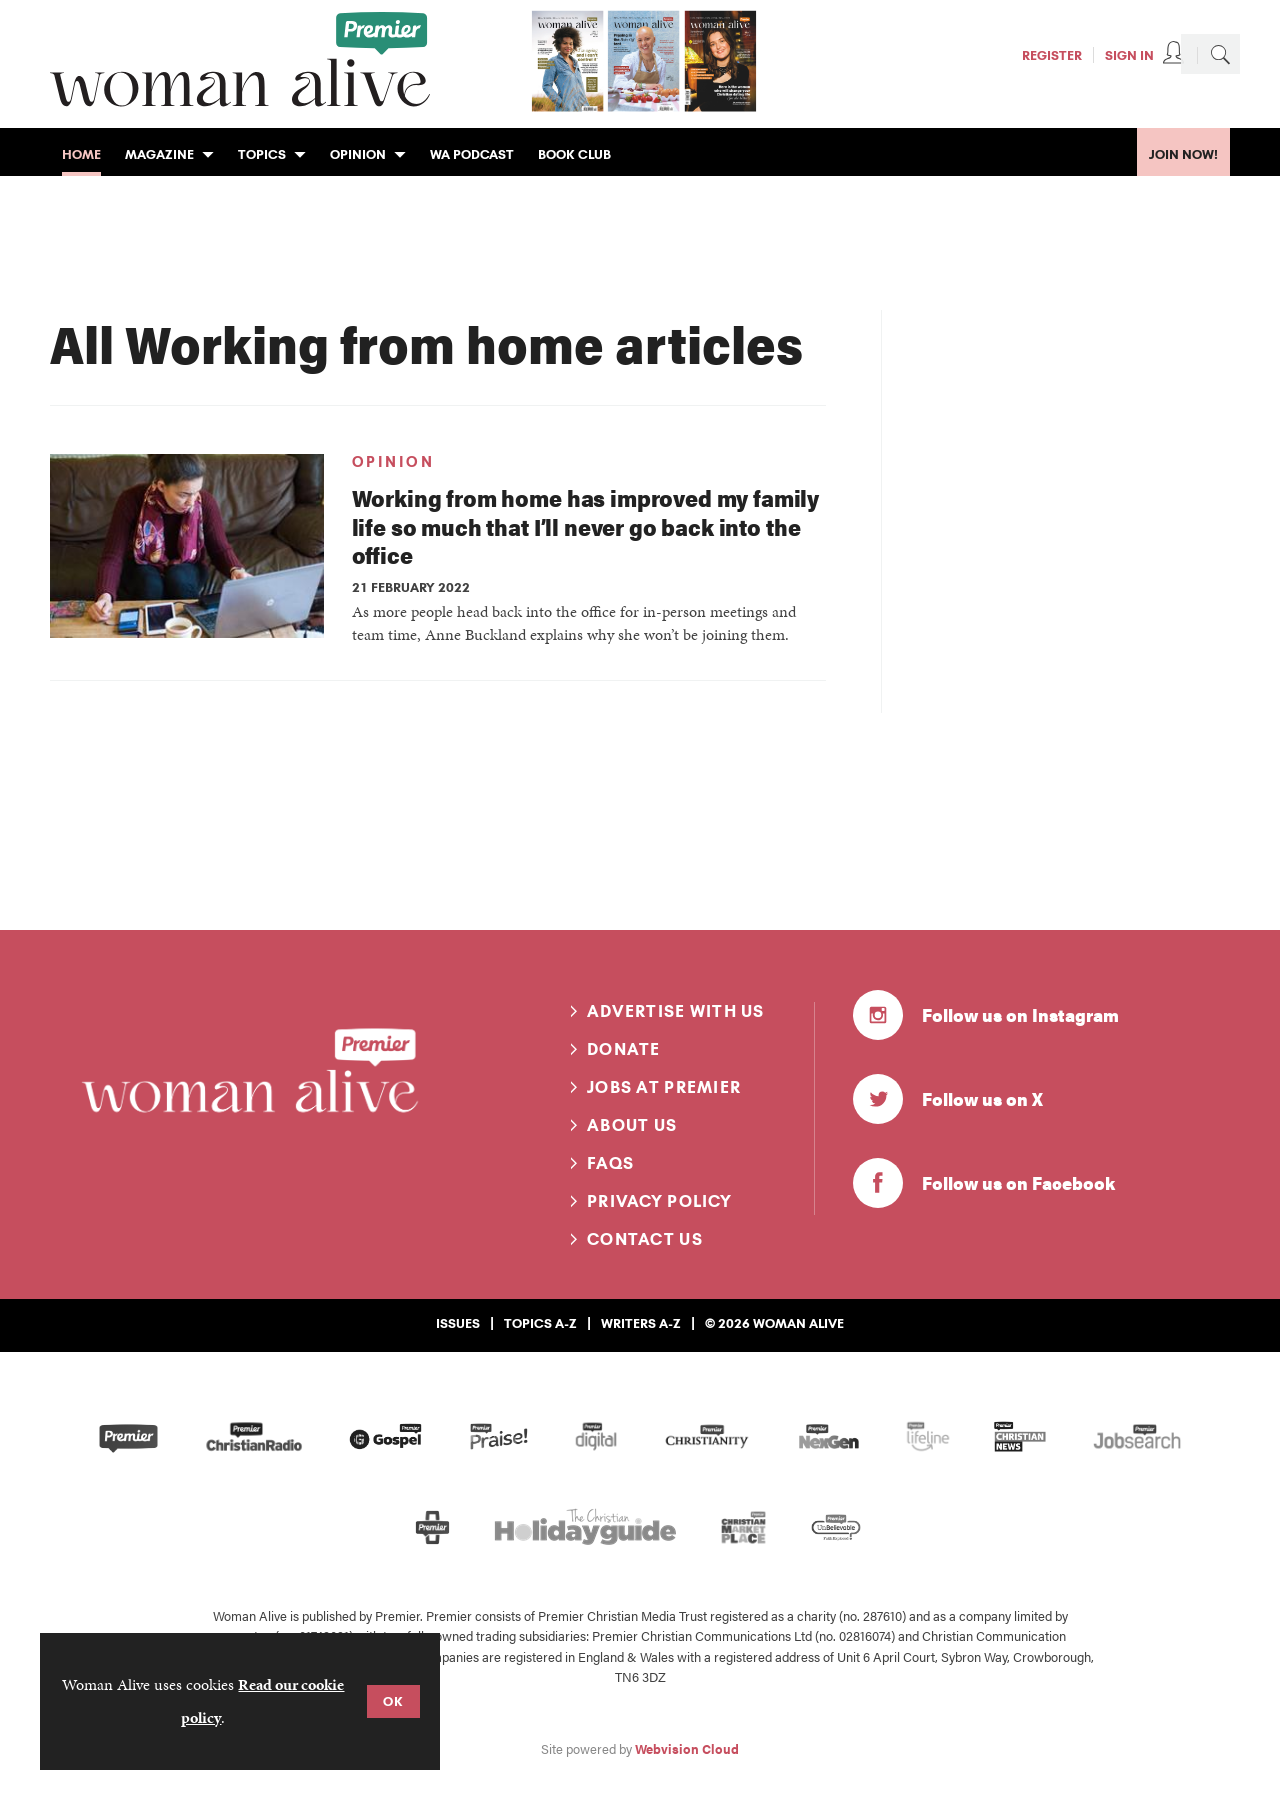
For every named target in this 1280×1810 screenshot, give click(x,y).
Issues (458, 1323)
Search (1220, 54)
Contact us (645, 1239)
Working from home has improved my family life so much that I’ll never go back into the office (586, 526)
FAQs (610, 1163)
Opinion (393, 462)
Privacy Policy (659, 1201)
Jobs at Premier (664, 1087)
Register (1052, 55)
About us (632, 1125)
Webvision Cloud (687, 1749)
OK (393, 1701)
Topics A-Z (540, 1323)
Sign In (1129, 55)
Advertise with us (676, 1011)
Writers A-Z (641, 1323)
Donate (624, 1049)
